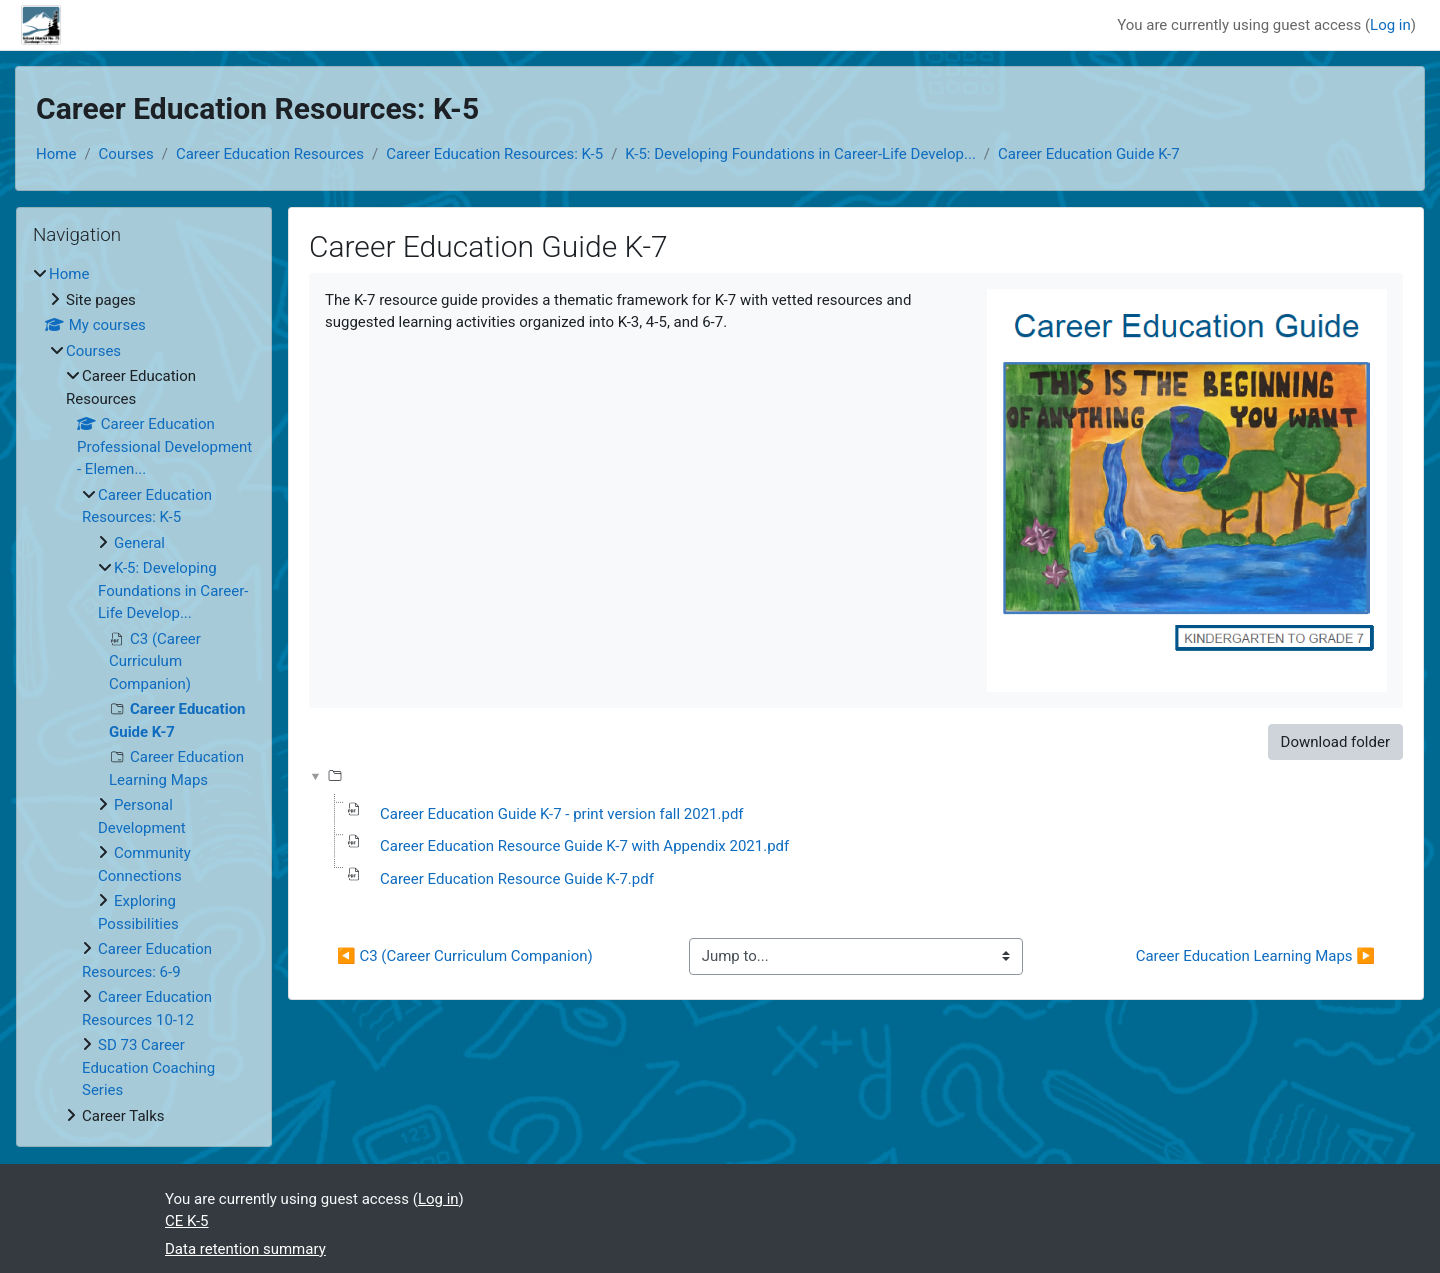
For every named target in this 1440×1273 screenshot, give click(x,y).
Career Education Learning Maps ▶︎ (1255, 956)
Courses (126, 154)
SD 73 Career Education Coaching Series (148, 1067)
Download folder (1335, 742)
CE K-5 (187, 1221)
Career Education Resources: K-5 (494, 154)
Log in (1390, 25)
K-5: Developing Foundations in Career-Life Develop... (800, 154)
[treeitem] (144, 695)
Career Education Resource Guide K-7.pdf (517, 879)
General (139, 543)
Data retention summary (245, 1249)
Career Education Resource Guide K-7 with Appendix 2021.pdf (584, 846)
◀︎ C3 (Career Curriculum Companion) (465, 956)
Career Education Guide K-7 (1089, 154)
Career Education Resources (270, 154)
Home (56, 154)
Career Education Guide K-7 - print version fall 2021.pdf (562, 814)
